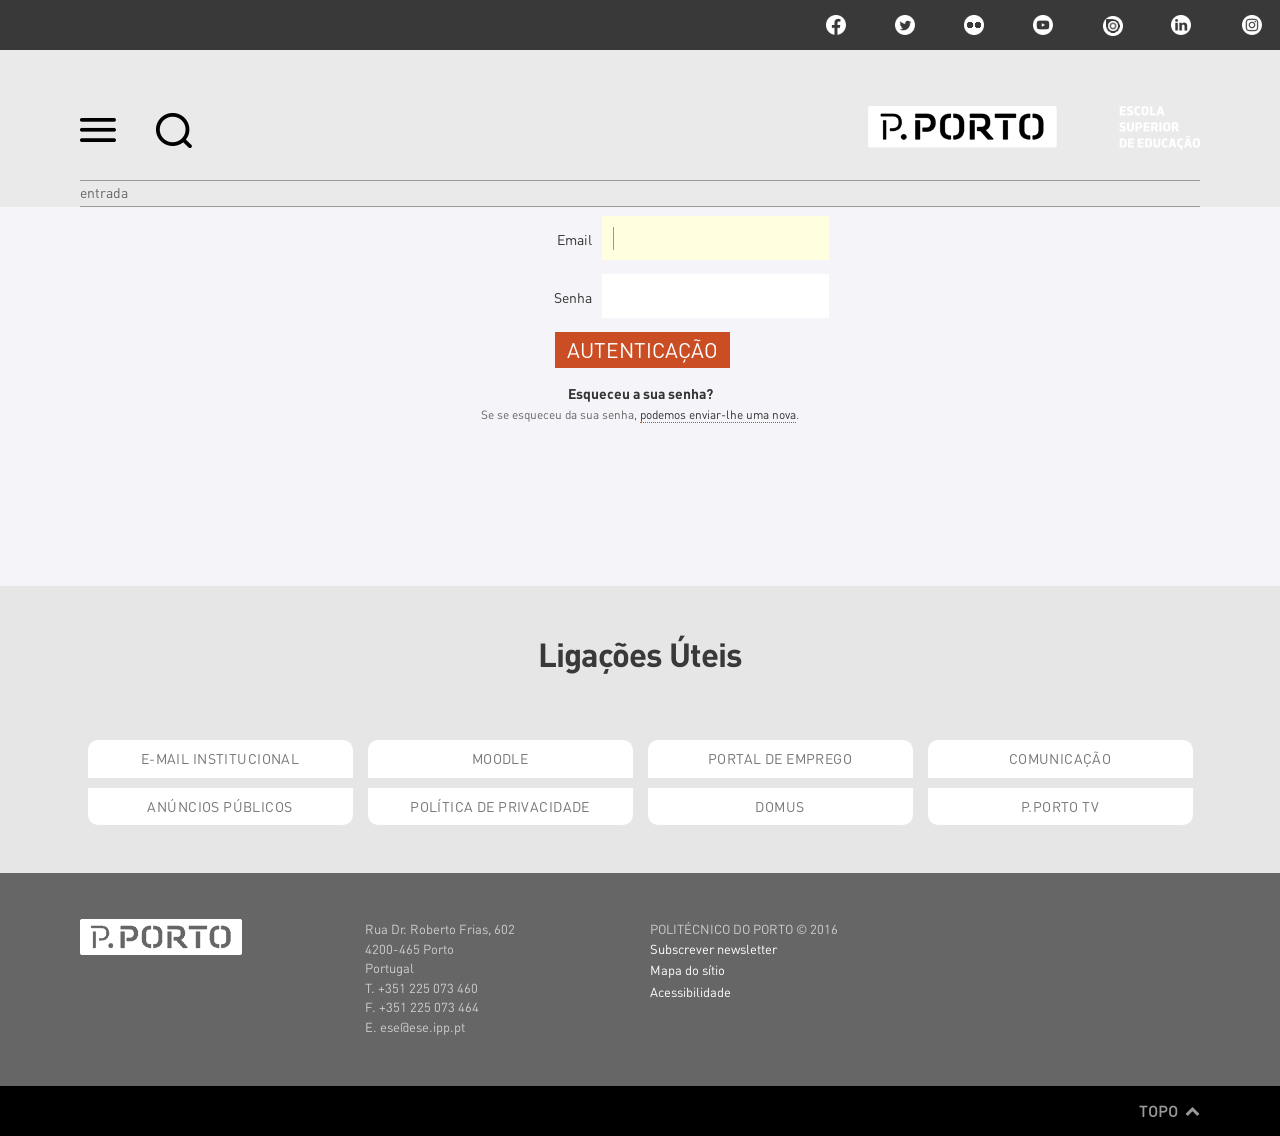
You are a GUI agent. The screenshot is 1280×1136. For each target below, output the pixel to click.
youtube (1043, 25)
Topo (1169, 1111)
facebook (836, 25)
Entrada (104, 192)
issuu (1112, 25)
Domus (779, 806)
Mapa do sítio (687, 969)
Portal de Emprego (780, 758)
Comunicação (1060, 758)
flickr (974, 25)
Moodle (500, 758)
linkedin (1181, 25)
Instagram (1250, 25)
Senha (573, 297)
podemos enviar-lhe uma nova (718, 414)
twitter (905, 25)
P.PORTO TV (1060, 806)
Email (574, 239)
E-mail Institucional (220, 758)
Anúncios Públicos (219, 806)
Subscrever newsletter (713, 948)
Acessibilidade (690, 991)
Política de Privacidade (500, 806)
